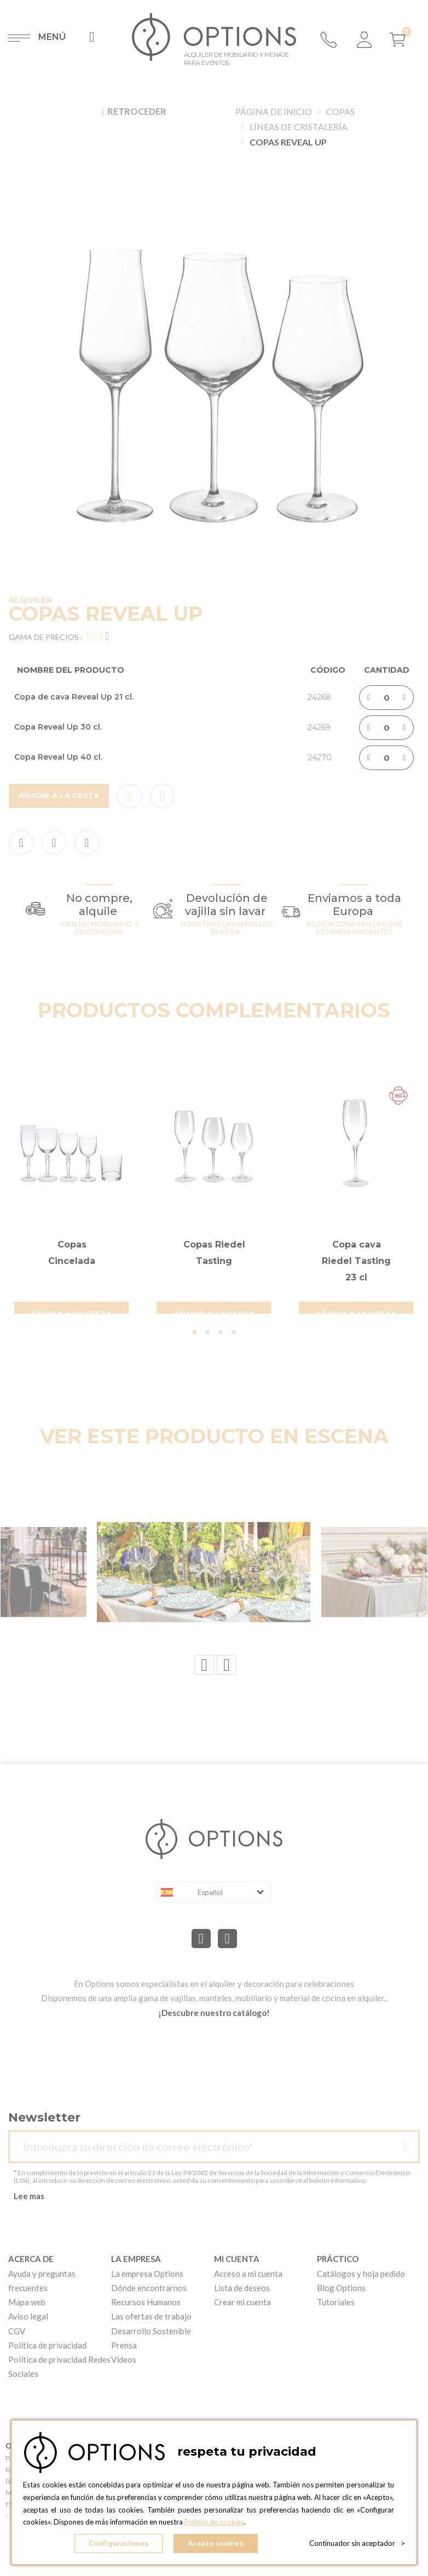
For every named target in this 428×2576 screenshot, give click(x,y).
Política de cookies (214, 2521)
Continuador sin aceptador (357, 2543)
